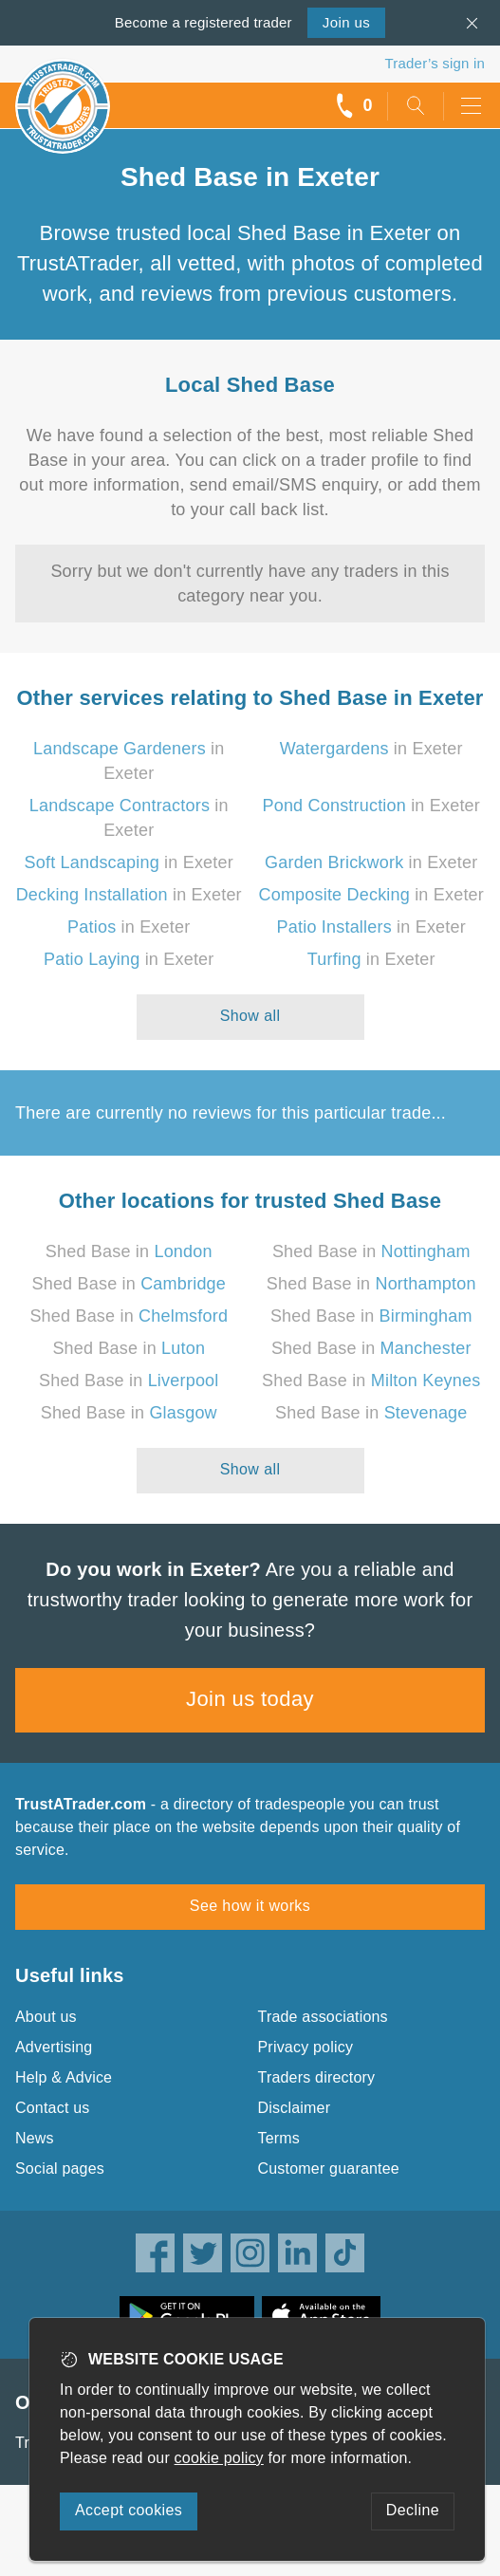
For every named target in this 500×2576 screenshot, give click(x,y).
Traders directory (317, 2077)
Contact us (52, 2108)
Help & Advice (63, 2077)
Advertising (53, 2047)
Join (346, 22)
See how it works (250, 1906)
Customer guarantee (328, 2168)
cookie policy (219, 2458)
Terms (279, 2138)
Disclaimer (294, 2108)
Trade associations (323, 2017)
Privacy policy (306, 2047)
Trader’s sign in (435, 63)
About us (46, 2017)
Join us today (250, 1699)
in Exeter (371, 748)
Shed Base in (129, 1251)
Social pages (59, 2168)
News (34, 2138)
